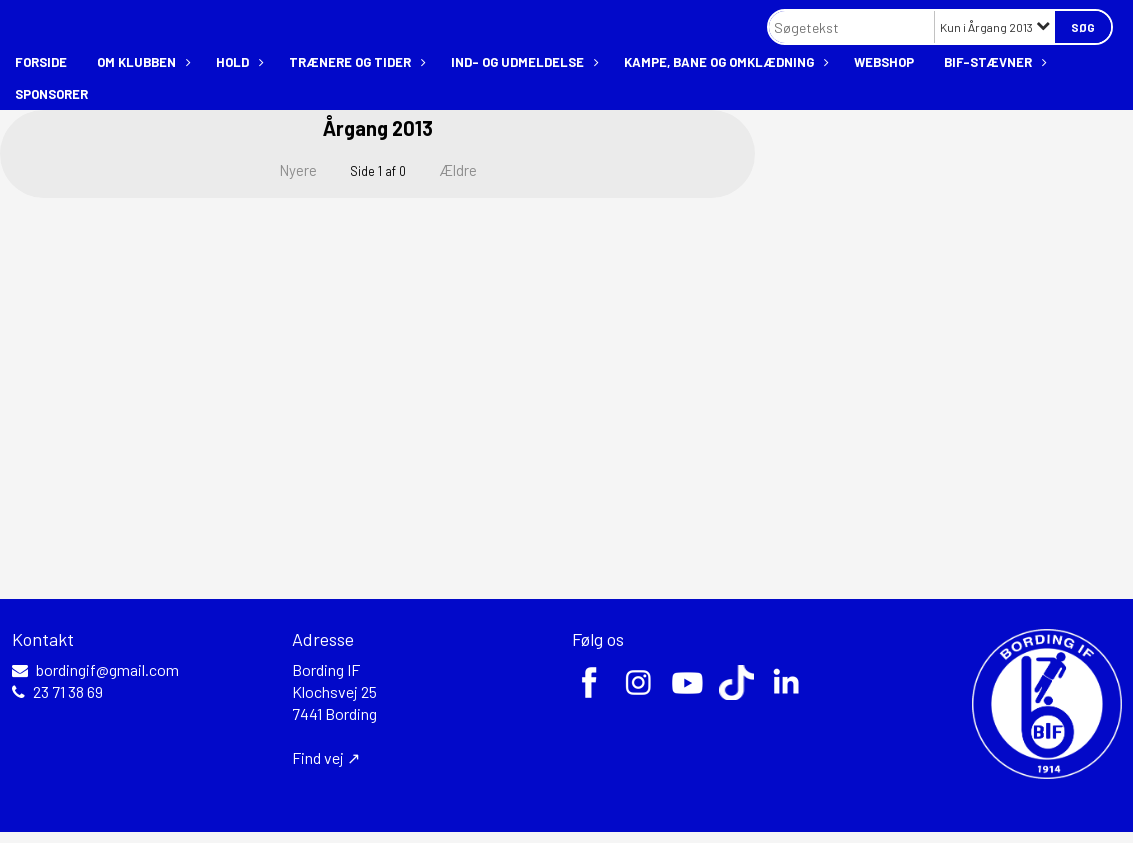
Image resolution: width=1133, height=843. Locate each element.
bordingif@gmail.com (107, 670)
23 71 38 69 (68, 692)
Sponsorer (51, 94)
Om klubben (141, 62)
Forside (41, 62)
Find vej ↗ (326, 757)
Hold (237, 62)
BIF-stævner (993, 62)
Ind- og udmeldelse (522, 62)
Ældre (471, 170)
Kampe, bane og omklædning (724, 62)
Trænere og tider (355, 62)
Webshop (884, 62)
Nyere (286, 170)
